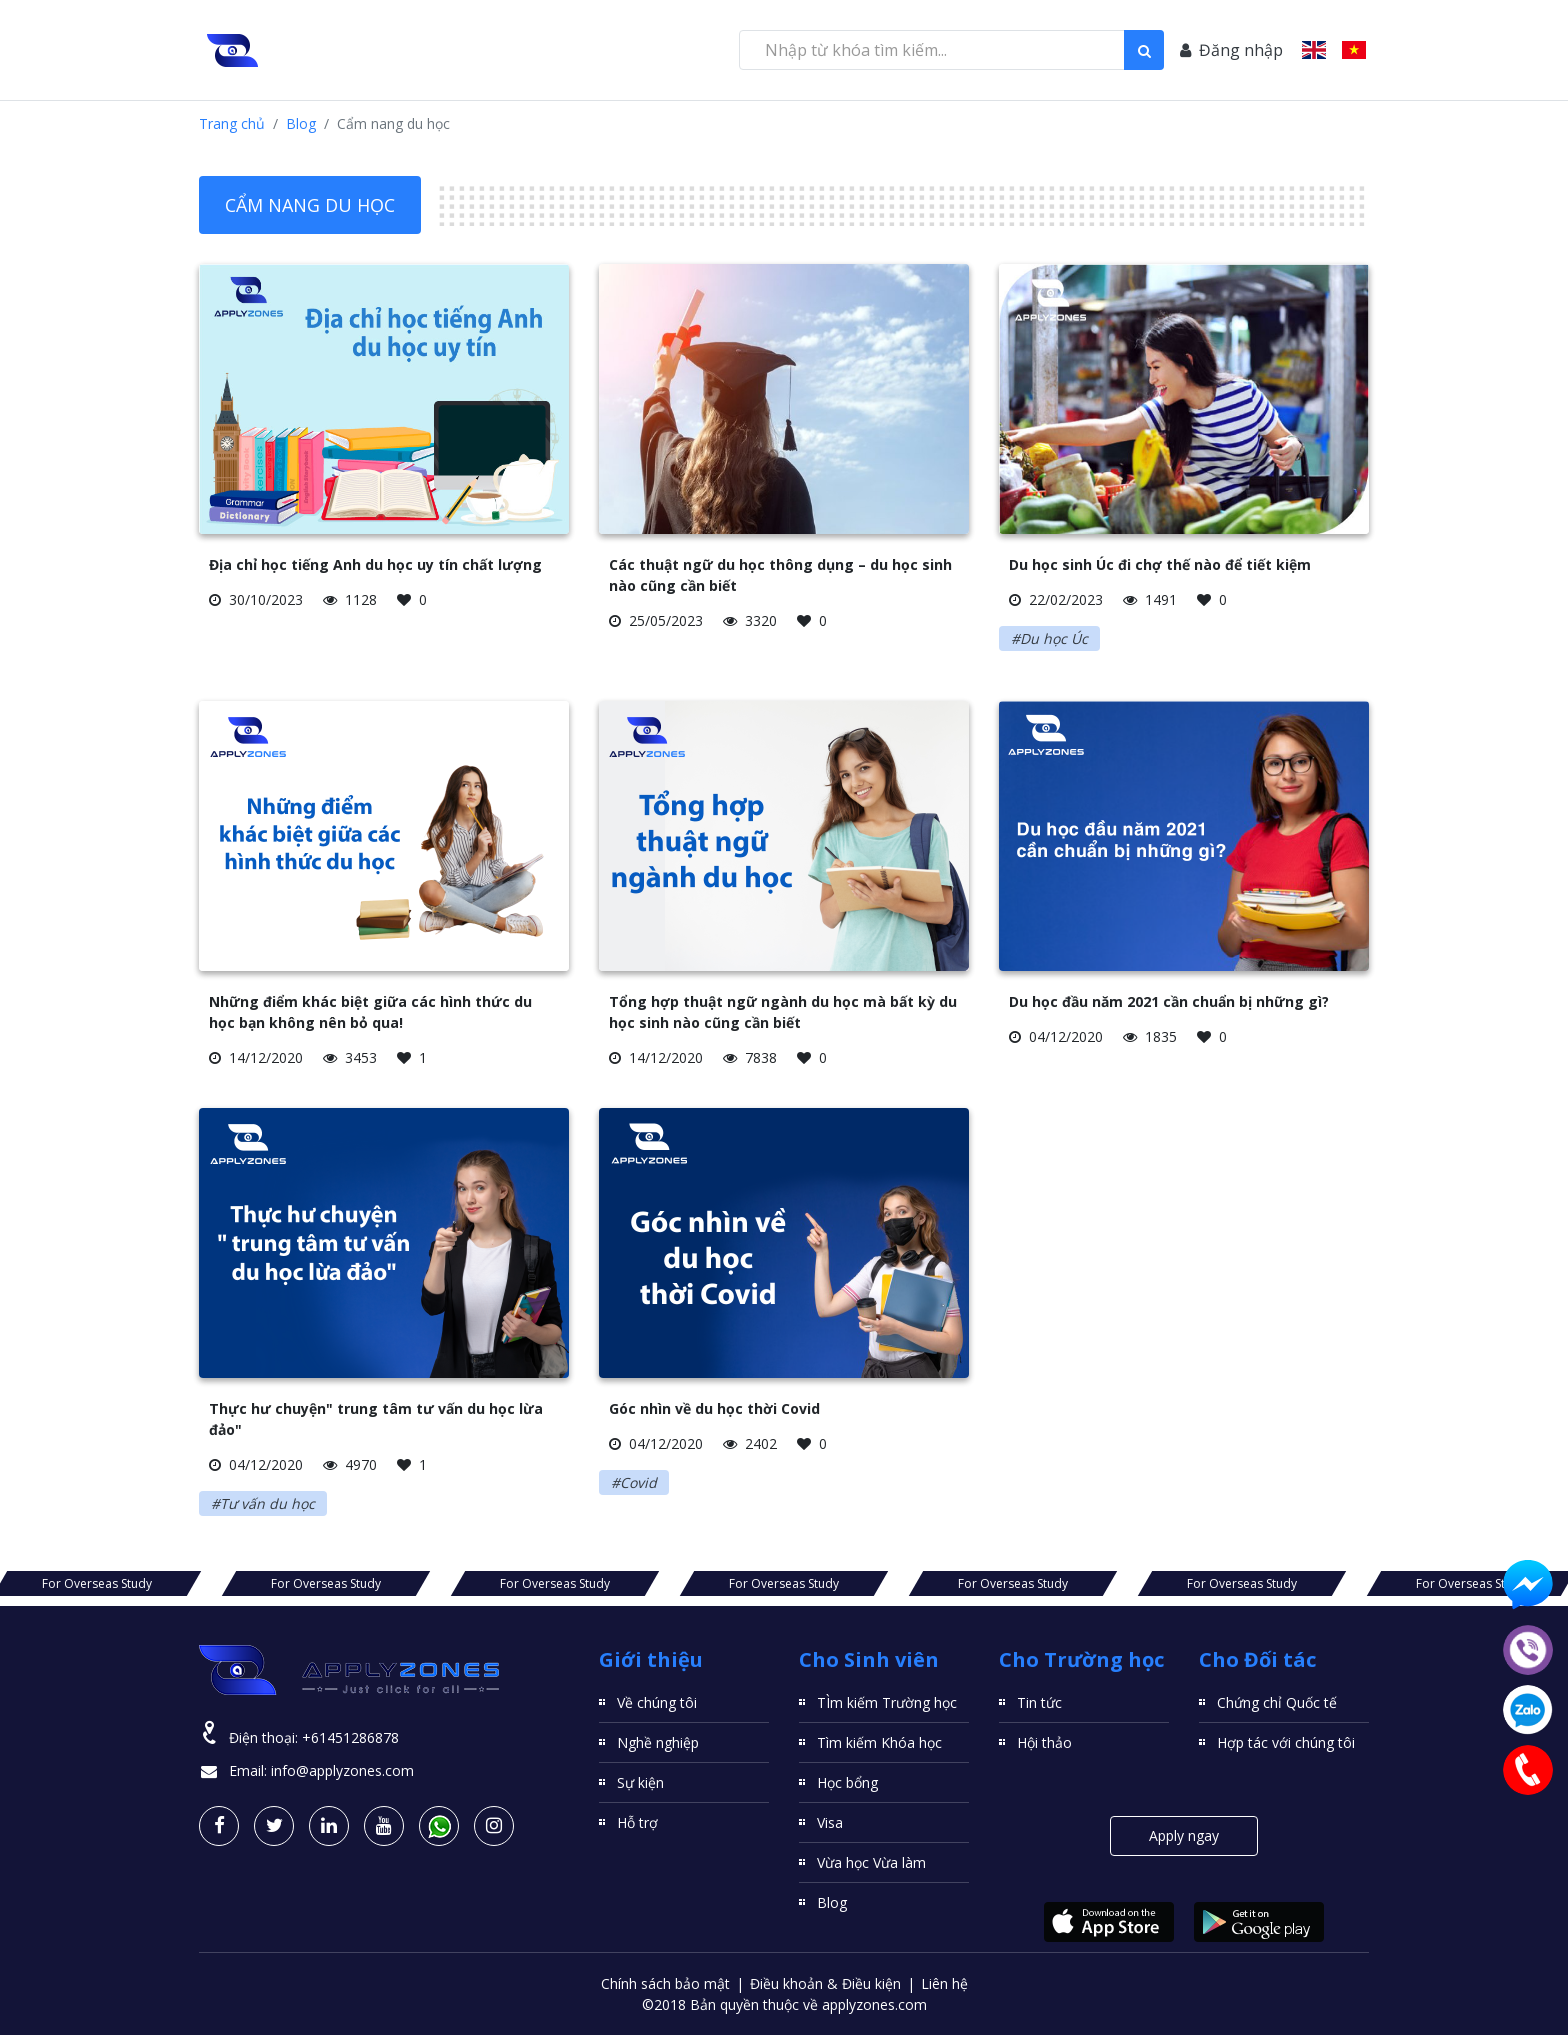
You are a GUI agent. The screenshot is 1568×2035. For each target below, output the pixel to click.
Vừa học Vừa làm (871, 1862)
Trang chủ (232, 123)
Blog (301, 123)
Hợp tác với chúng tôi (1286, 1742)
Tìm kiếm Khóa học (879, 1742)
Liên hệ (944, 1983)
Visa (830, 1822)
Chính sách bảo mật (665, 1983)
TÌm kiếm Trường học (887, 1702)
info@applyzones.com (342, 1770)
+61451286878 (350, 1737)
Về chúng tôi (657, 1702)
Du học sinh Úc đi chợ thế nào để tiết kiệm (1160, 564)
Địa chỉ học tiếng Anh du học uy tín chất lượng (375, 564)
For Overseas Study (97, 1583)
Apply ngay (1184, 1835)
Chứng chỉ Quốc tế (1277, 1702)
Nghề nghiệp (658, 1742)
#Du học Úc (1049, 638)
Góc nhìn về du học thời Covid (714, 1408)
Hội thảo (1044, 1742)
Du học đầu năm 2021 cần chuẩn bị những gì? (1169, 1001)
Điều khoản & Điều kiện (825, 1983)
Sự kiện (640, 1782)
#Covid (634, 1482)
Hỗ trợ (637, 1822)
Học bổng (847, 1782)
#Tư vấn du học (263, 1503)
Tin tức (1039, 1702)
